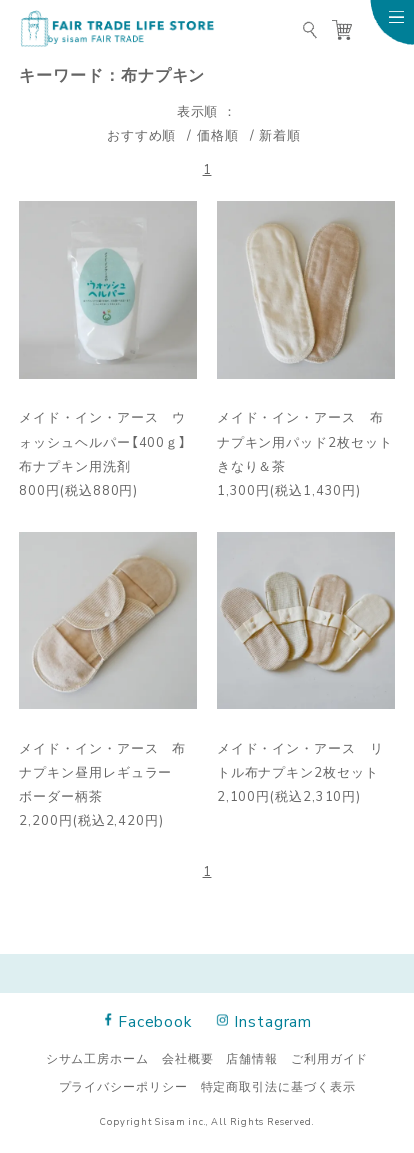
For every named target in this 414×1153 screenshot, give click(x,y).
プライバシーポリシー (123, 1086)
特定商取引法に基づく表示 (278, 1086)
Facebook (148, 1021)
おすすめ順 (142, 134)
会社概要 (188, 1058)
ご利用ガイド (329, 1058)
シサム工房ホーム (97, 1058)
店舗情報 (252, 1058)
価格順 (218, 134)
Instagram (265, 1021)
